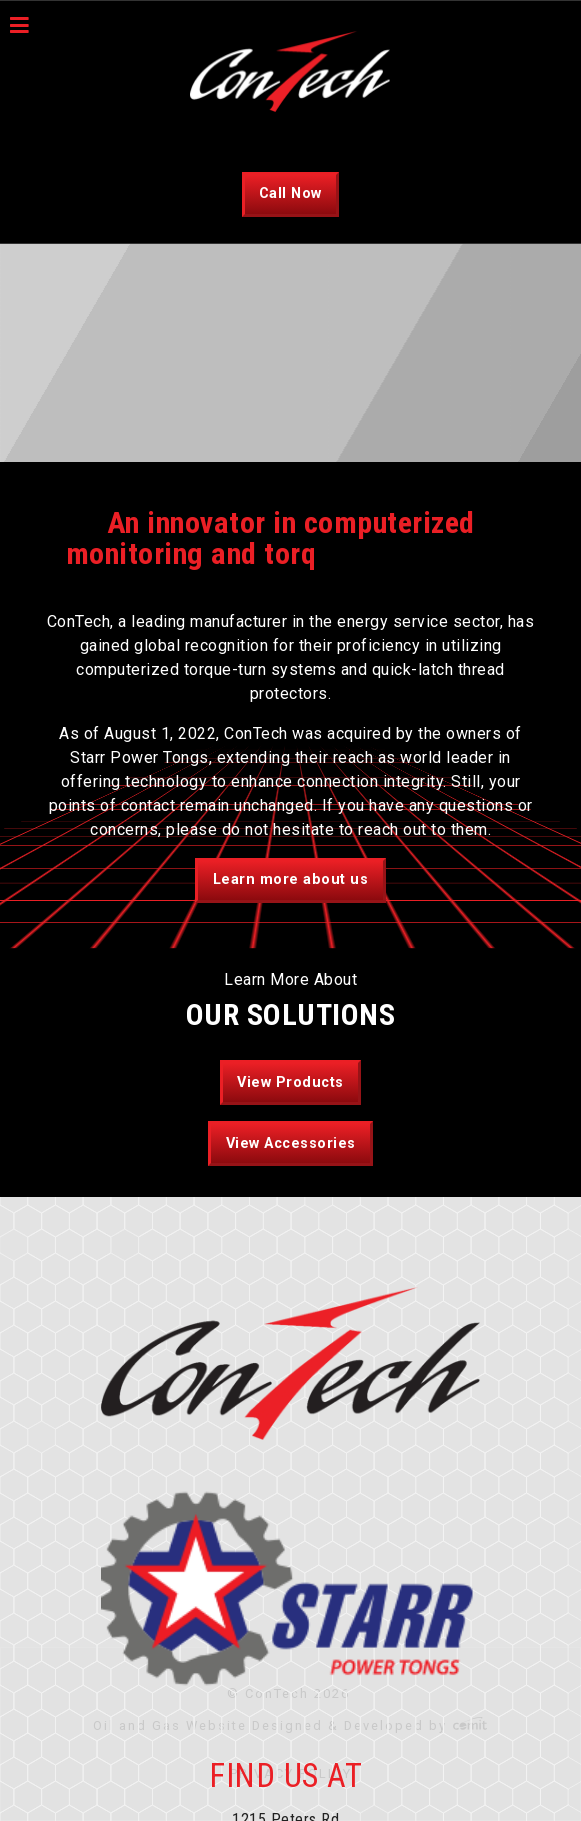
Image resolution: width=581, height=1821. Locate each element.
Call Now (290, 193)
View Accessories (291, 1143)
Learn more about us (291, 879)
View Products (290, 1082)
